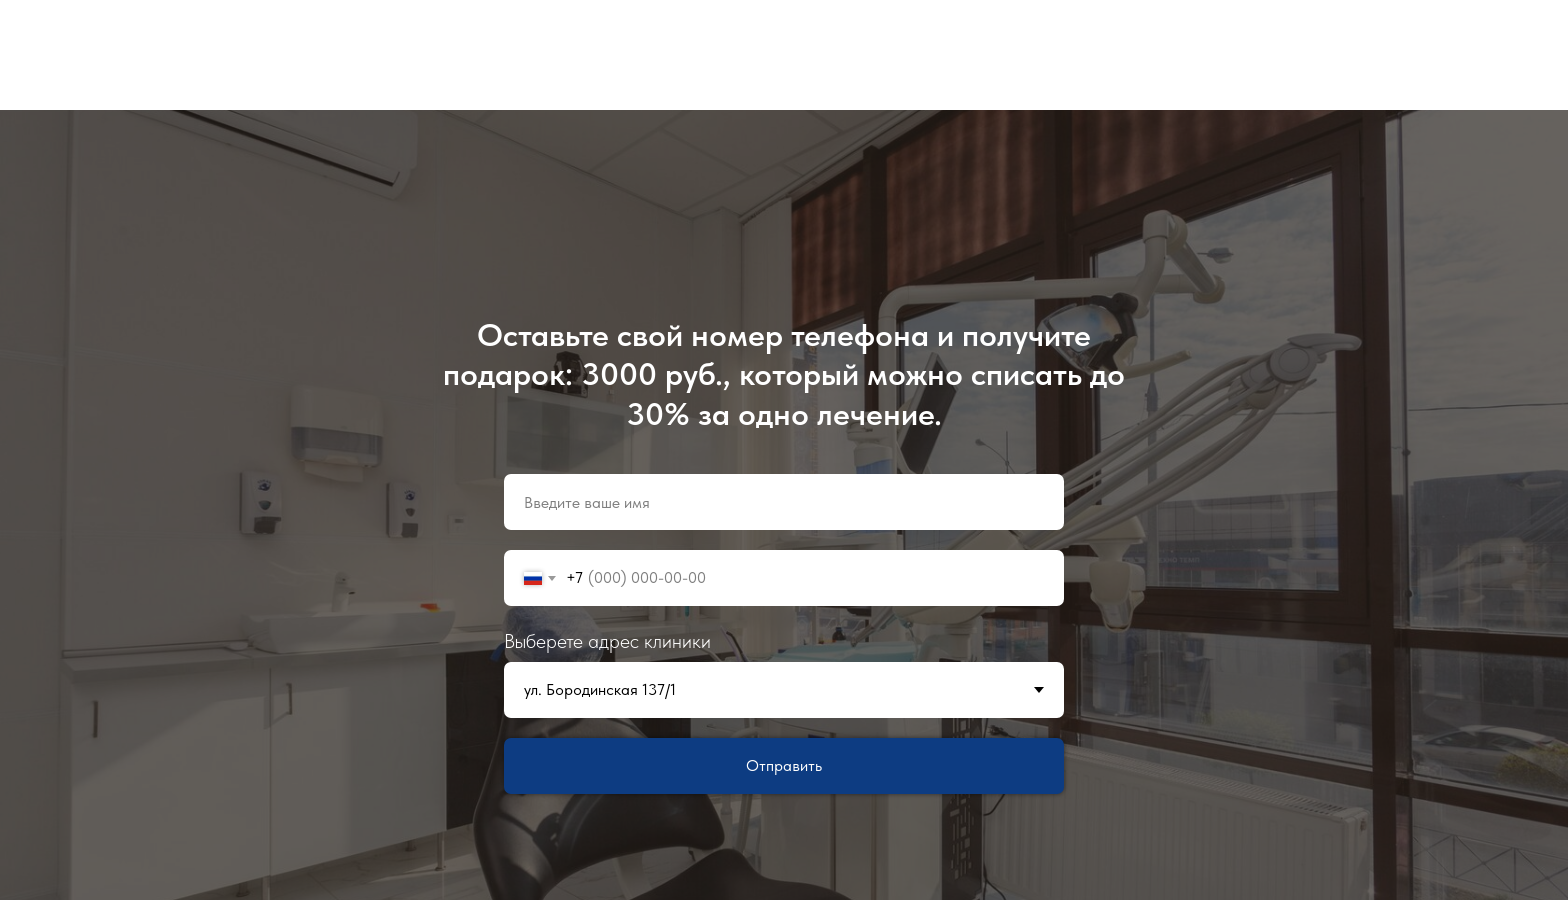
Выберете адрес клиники (607, 641)
